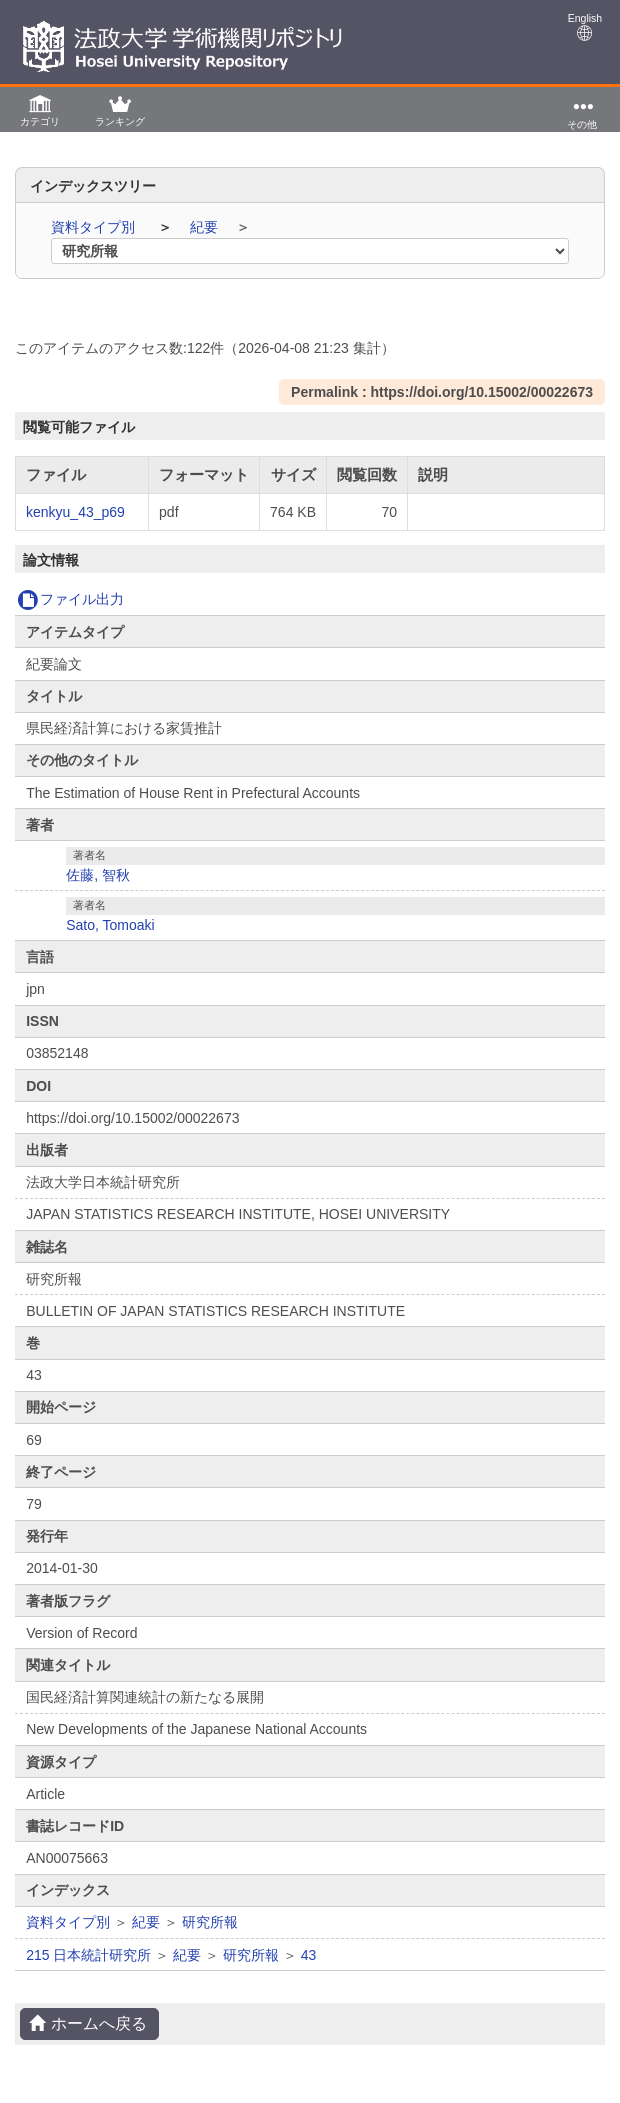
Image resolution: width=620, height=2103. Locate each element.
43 (309, 1955)
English (585, 26)
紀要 (206, 227)
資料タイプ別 (95, 227)
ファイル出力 (70, 599)
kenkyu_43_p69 (75, 512)
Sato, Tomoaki (110, 925)
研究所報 (210, 1922)
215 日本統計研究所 (88, 1955)
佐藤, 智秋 (98, 875)
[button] (40, 109)
